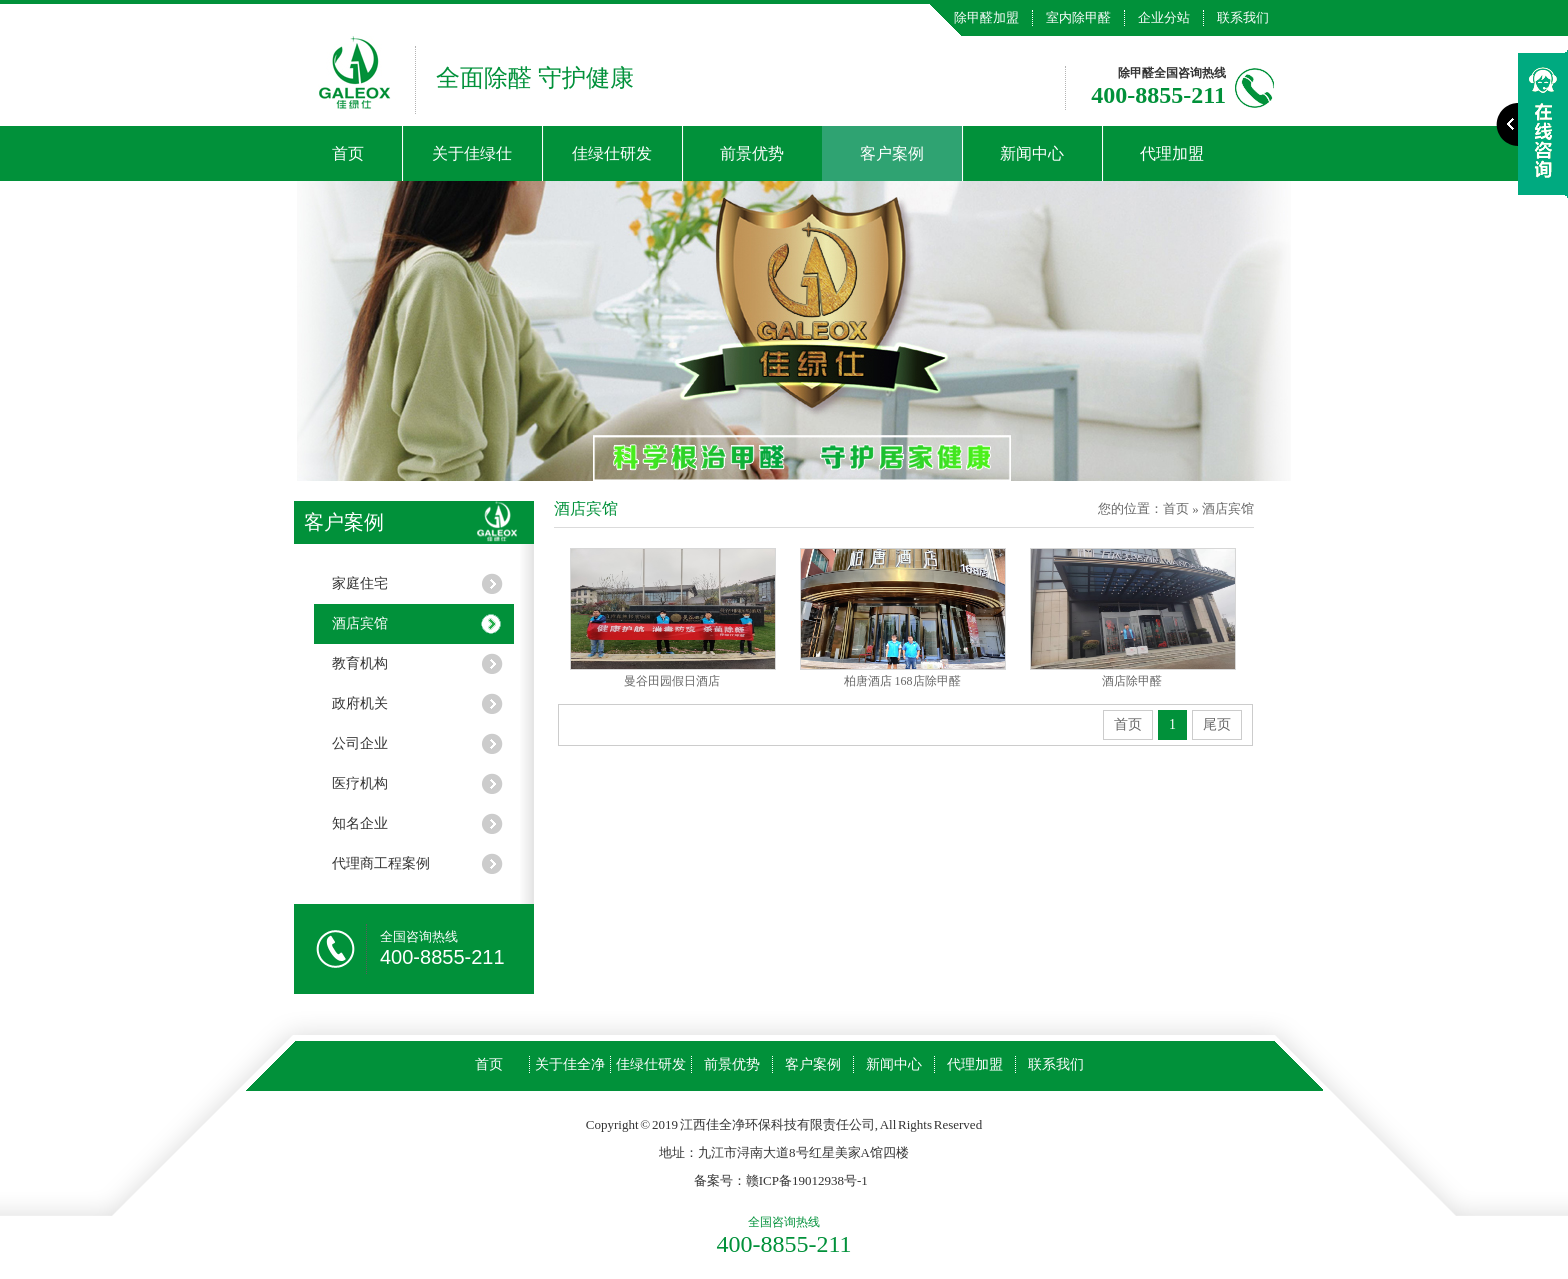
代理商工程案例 (381, 863)
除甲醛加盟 (986, 17)
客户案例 (892, 153)
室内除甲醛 (1078, 17)
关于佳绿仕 (472, 153)
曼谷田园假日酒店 (672, 681)
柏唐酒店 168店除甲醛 (902, 681)
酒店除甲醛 (1132, 681)
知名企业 (360, 823)
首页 (348, 153)
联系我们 (1243, 17)
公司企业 (360, 743)
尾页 (1217, 724)
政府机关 (360, 703)
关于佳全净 (570, 1064)
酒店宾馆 (360, 623)
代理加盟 (1172, 153)
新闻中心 (1032, 153)
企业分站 (1164, 17)
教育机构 (360, 663)
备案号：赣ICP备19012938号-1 (781, 1180)
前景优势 (752, 153)
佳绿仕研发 (612, 153)
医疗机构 (360, 783)
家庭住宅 (360, 583)
